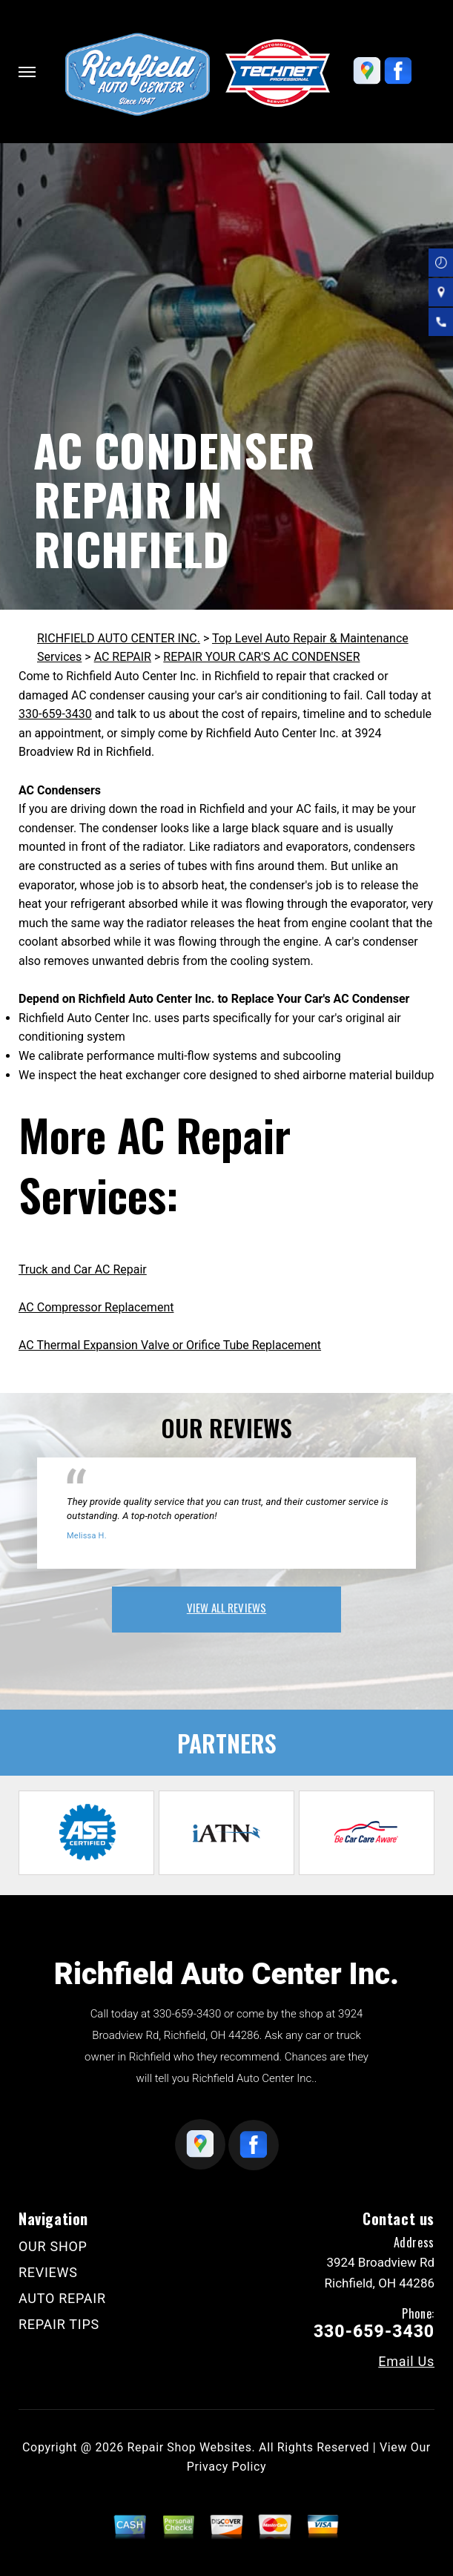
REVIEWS (48, 2272)
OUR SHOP (53, 2246)
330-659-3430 (55, 714)
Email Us (406, 2361)
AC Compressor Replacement (96, 1307)
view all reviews (226, 1607)
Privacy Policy (226, 2467)
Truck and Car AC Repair (83, 1269)
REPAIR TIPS (59, 2324)
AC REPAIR (122, 657)
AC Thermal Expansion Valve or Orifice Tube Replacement (170, 1345)
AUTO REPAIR (62, 2298)
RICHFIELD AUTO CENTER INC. (118, 638)
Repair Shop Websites (190, 2447)
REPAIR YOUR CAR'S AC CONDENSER (261, 657)
